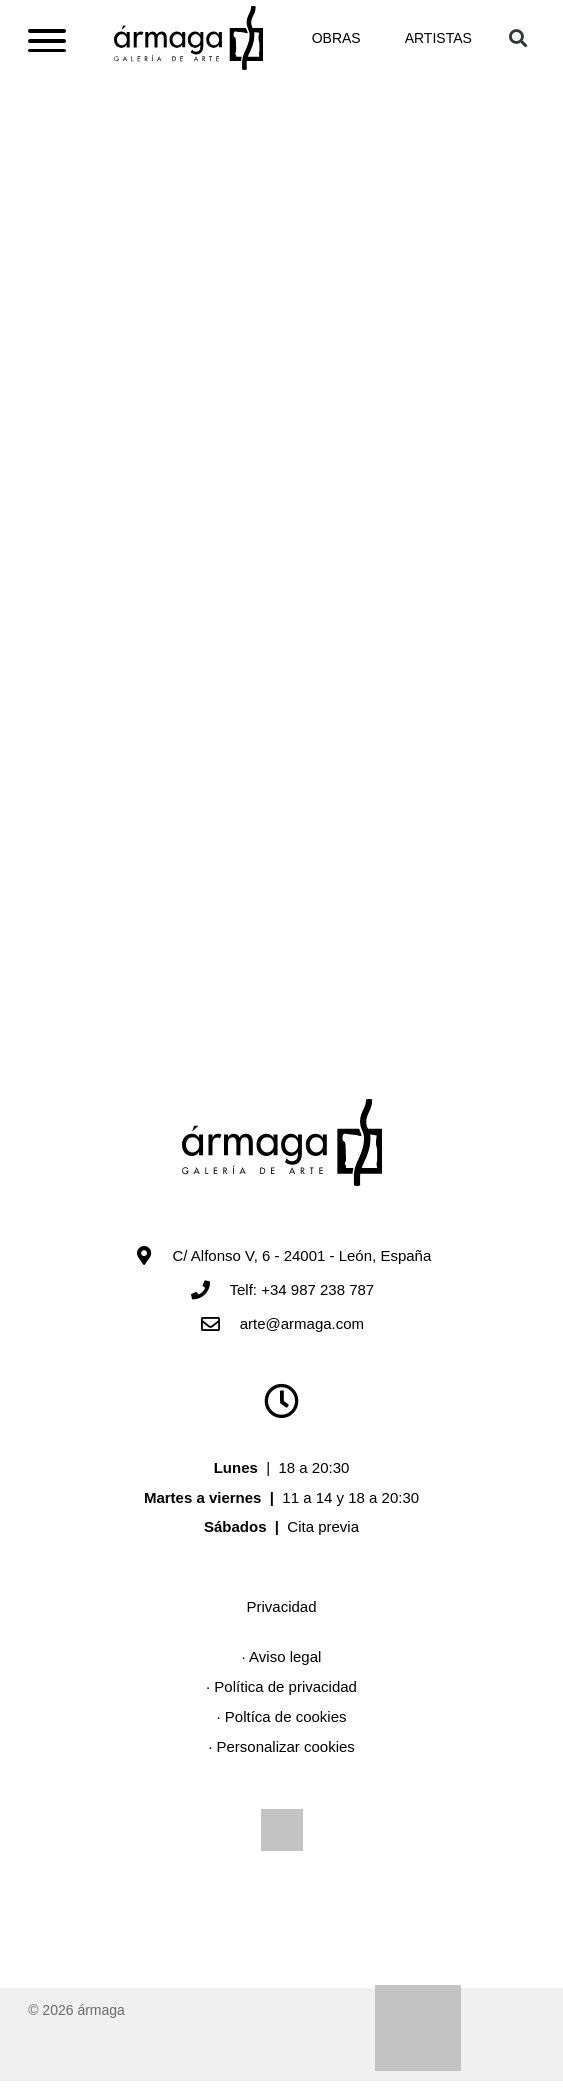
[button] (518, 42)
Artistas (438, 43)
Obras (336, 43)
